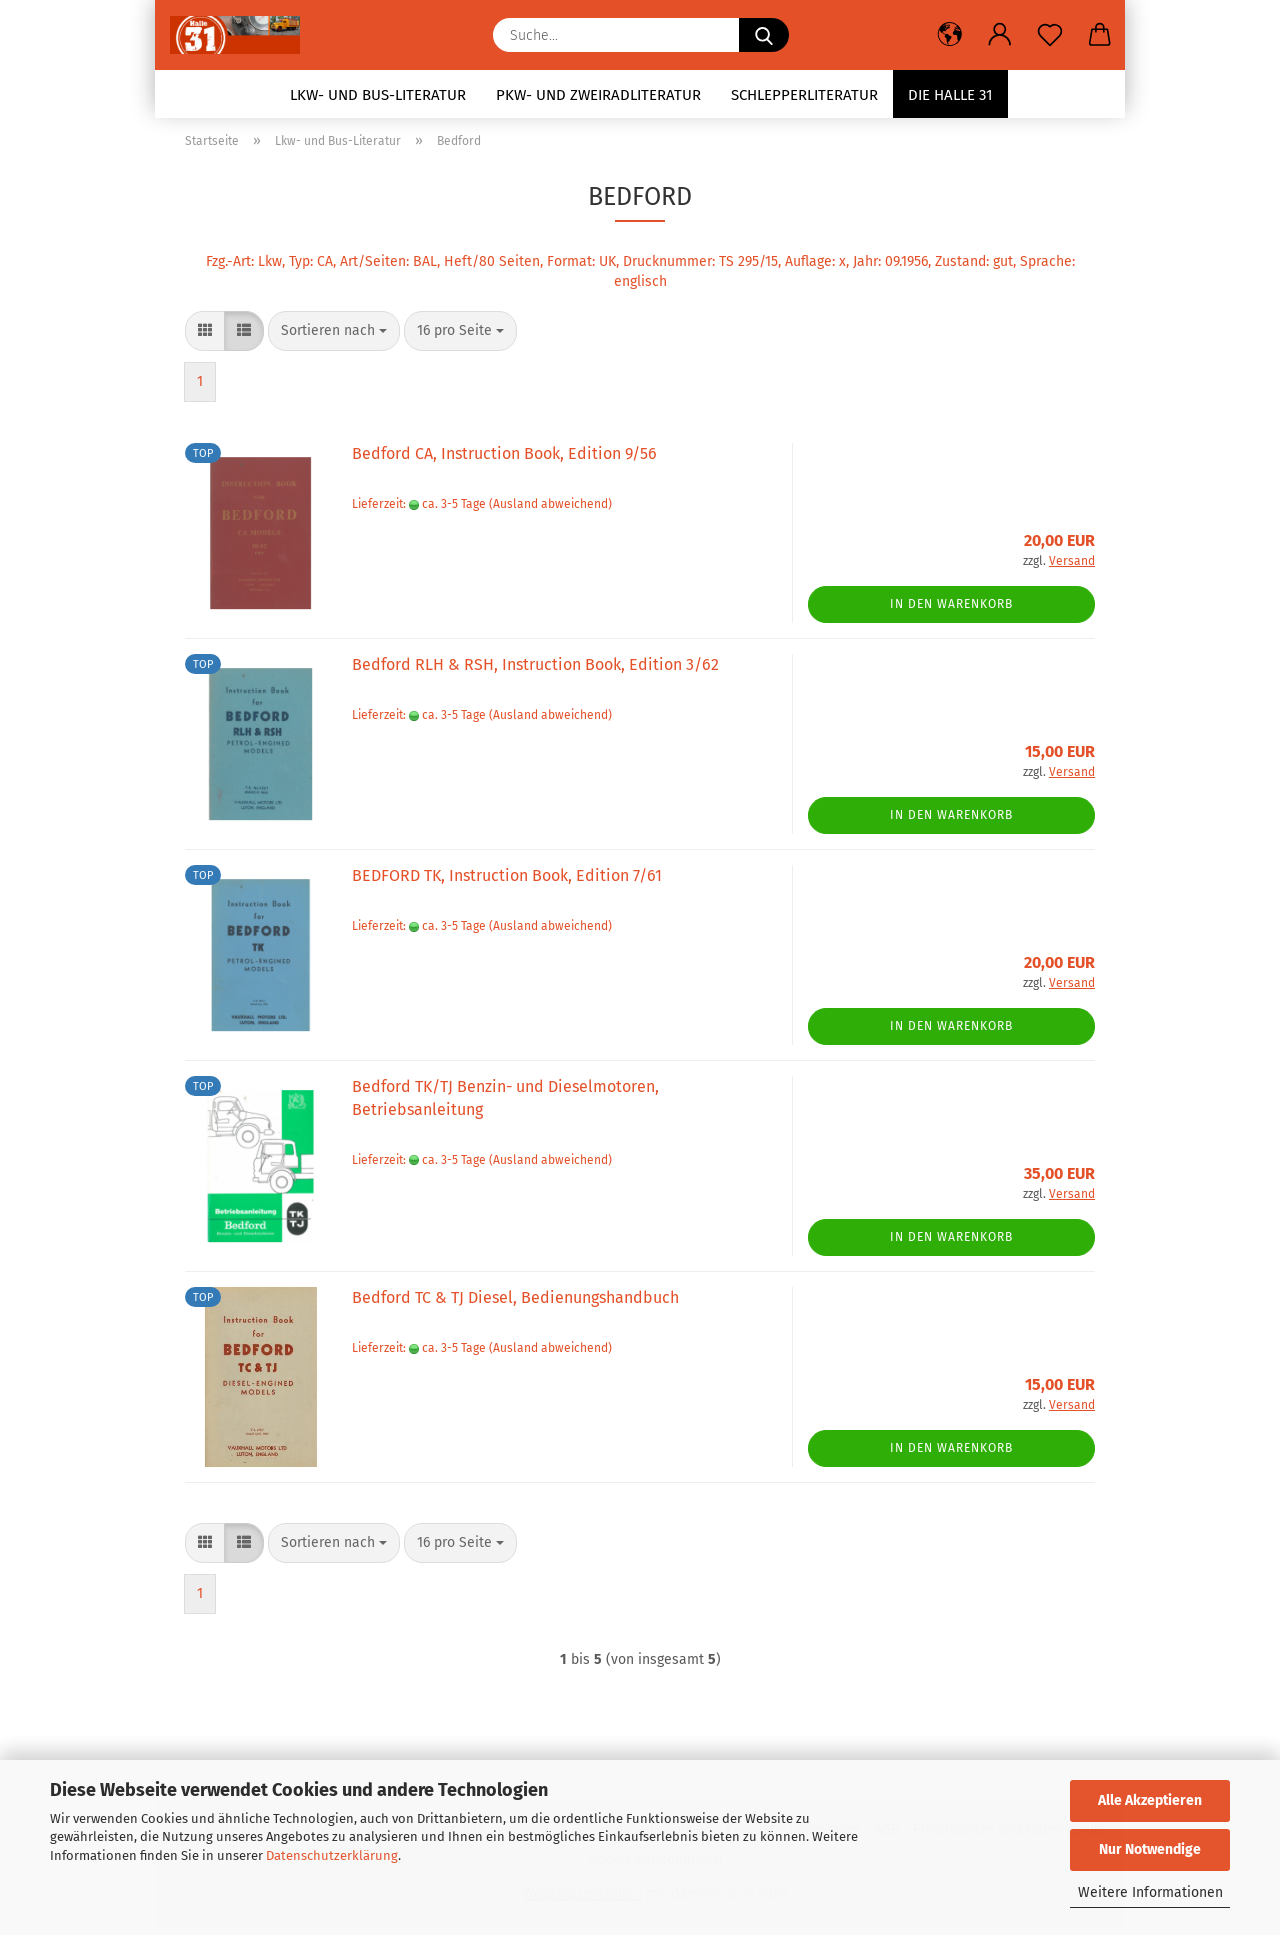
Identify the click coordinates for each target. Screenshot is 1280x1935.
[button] (950, 35)
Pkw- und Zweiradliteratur (598, 95)
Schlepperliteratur (804, 95)
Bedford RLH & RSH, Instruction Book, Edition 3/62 (535, 671)
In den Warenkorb (951, 610)
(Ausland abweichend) (550, 510)
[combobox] (334, 338)
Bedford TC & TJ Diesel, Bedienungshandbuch (515, 1304)
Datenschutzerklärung (332, 1855)
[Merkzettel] (1050, 35)
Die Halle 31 (950, 95)
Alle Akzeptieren (1150, 1800)
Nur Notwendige (1150, 1849)
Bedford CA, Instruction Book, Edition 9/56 (504, 460)
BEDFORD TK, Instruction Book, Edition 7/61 (507, 882)
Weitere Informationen (1150, 1892)
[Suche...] (764, 35)
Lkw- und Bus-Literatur (378, 95)
